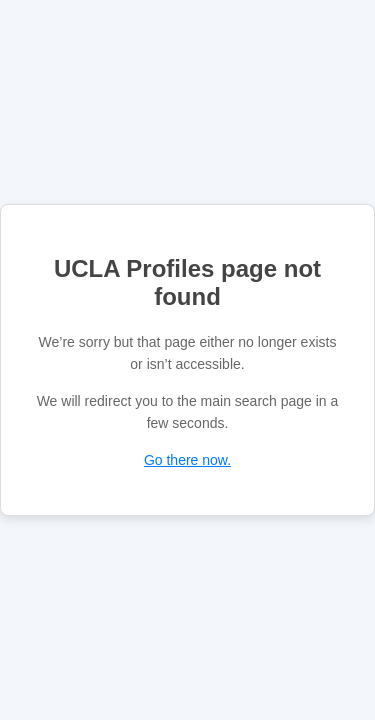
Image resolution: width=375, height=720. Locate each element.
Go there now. (187, 460)
